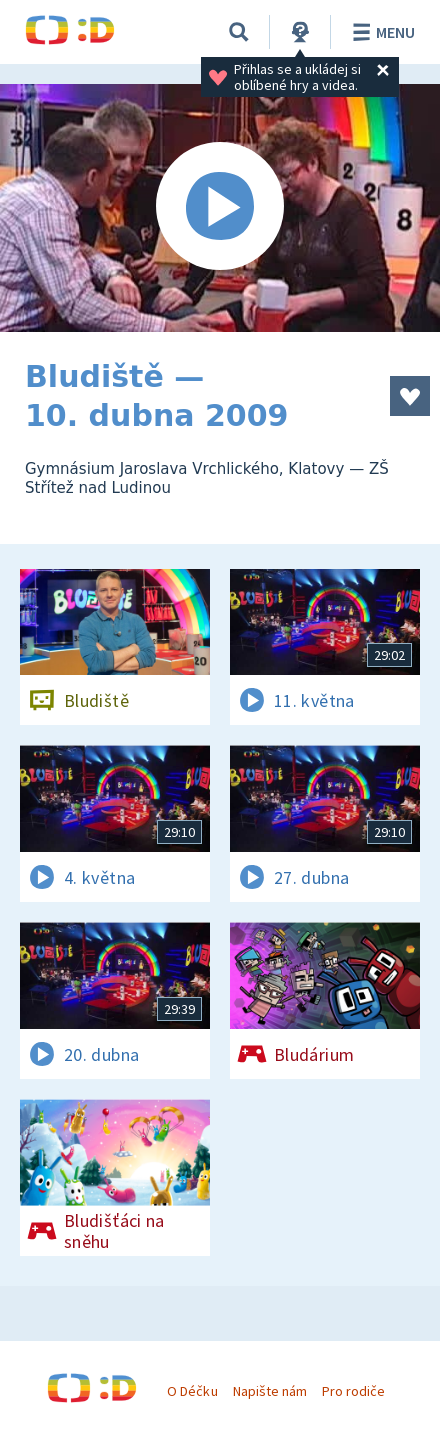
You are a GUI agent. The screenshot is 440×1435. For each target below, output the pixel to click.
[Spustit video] (220, 208)
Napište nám (270, 1391)
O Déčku (192, 1391)
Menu (380, 32)
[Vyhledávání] (239, 32)
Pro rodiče (353, 1391)
